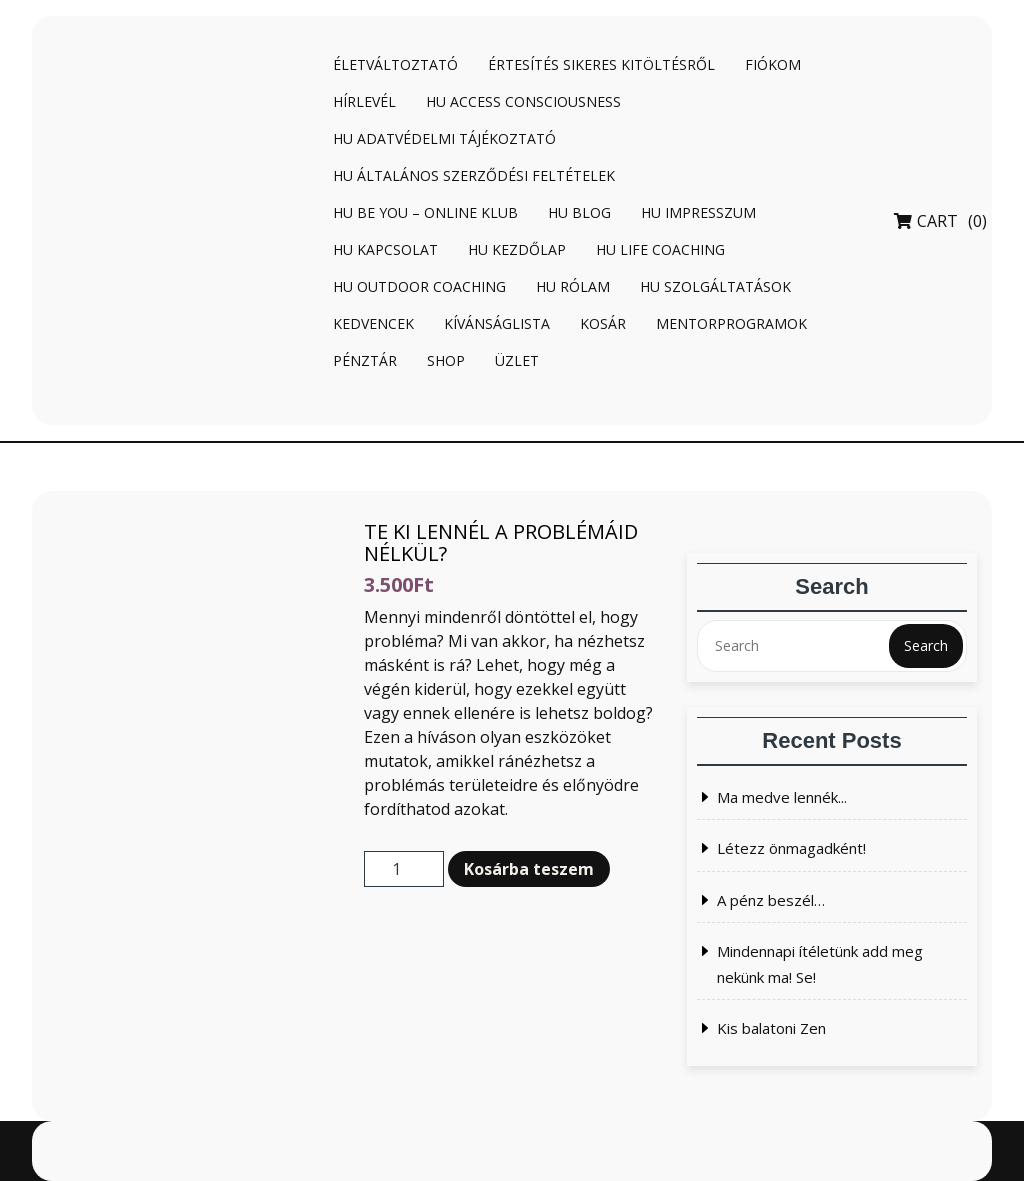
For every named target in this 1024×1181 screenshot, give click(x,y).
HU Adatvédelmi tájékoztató (444, 138)
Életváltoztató (395, 64)
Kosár (603, 323)
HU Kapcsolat (385, 249)
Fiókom (773, 64)
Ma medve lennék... (782, 797)
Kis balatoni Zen (771, 1028)
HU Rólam (573, 286)
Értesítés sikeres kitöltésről (601, 64)
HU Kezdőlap (517, 249)
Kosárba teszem (529, 869)
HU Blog (579, 212)
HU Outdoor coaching (419, 286)
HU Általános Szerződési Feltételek (474, 175)
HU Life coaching (660, 249)
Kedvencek (373, 323)
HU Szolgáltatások (715, 286)
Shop (446, 360)
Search (926, 645)
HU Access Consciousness (523, 101)
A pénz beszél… (771, 900)
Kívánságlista (497, 323)
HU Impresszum (698, 212)
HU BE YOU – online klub (425, 212)
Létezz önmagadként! (791, 848)
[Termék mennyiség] (404, 869)
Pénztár (365, 360)
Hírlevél (364, 101)
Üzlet (517, 360)
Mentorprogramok (731, 323)
